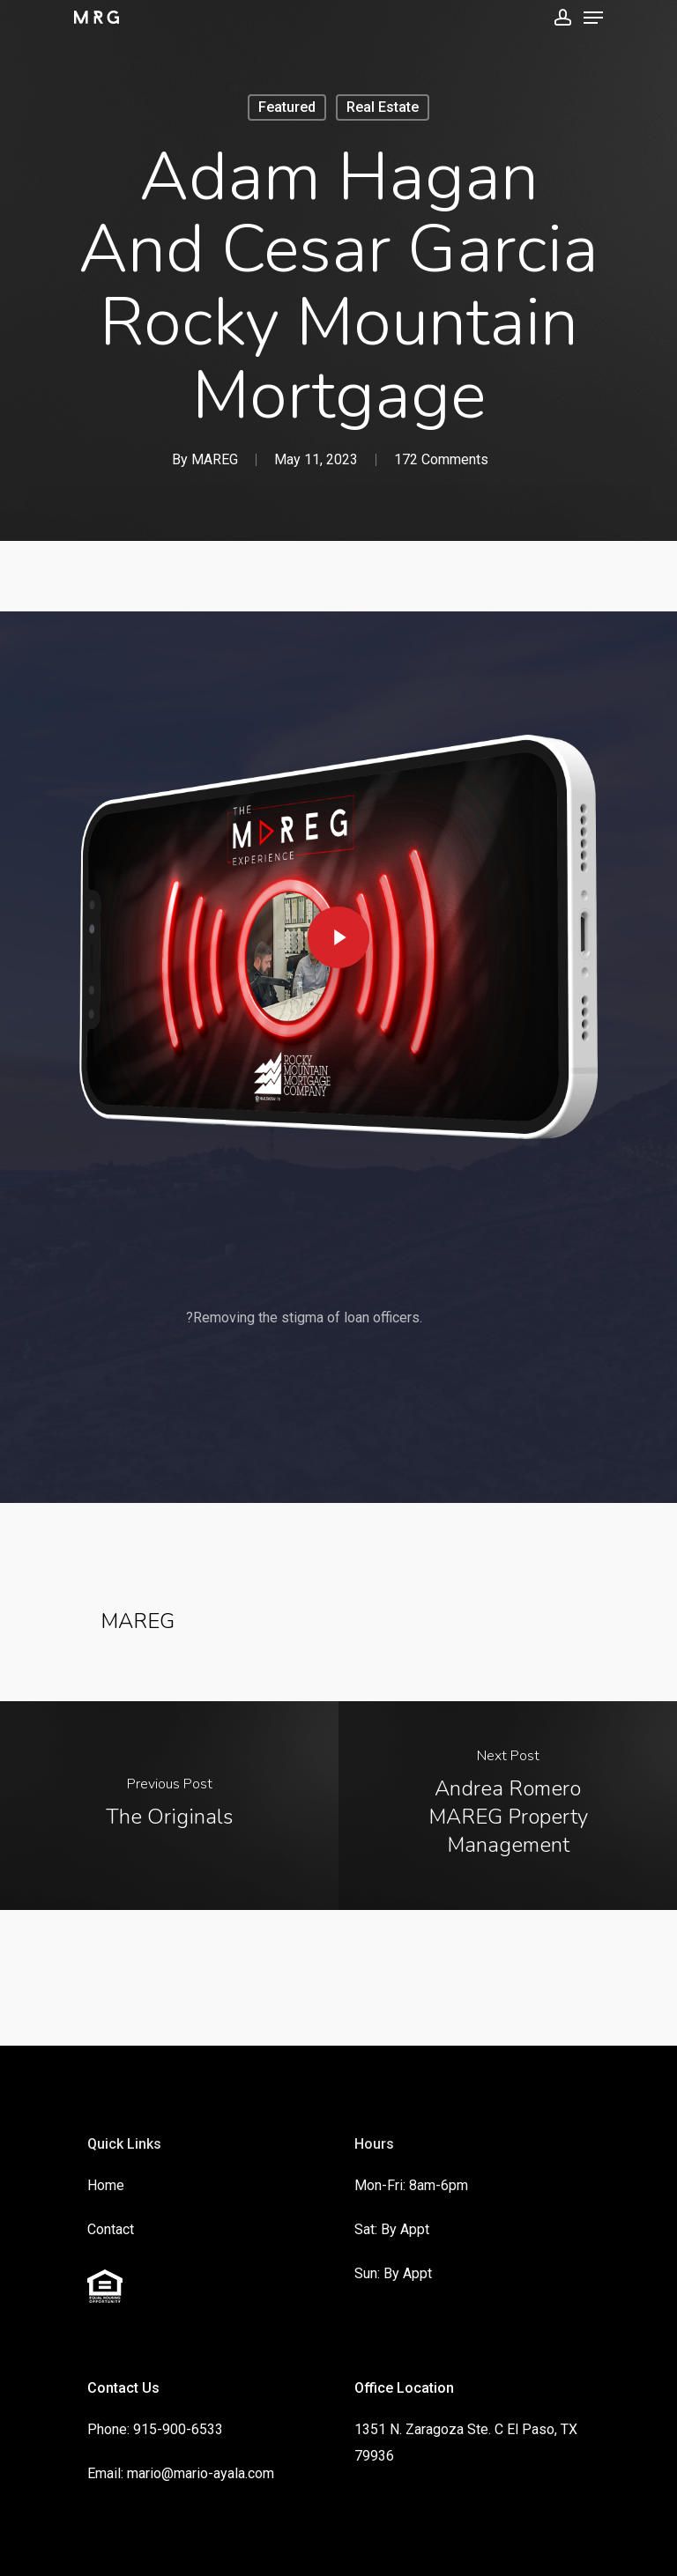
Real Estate (382, 107)
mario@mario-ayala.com (200, 2473)
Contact (110, 2229)
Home (105, 2185)
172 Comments (441, 459)
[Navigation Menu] (593, 17)
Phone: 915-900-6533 (155, 2429)
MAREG (214, 459)
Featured (287, 107)
